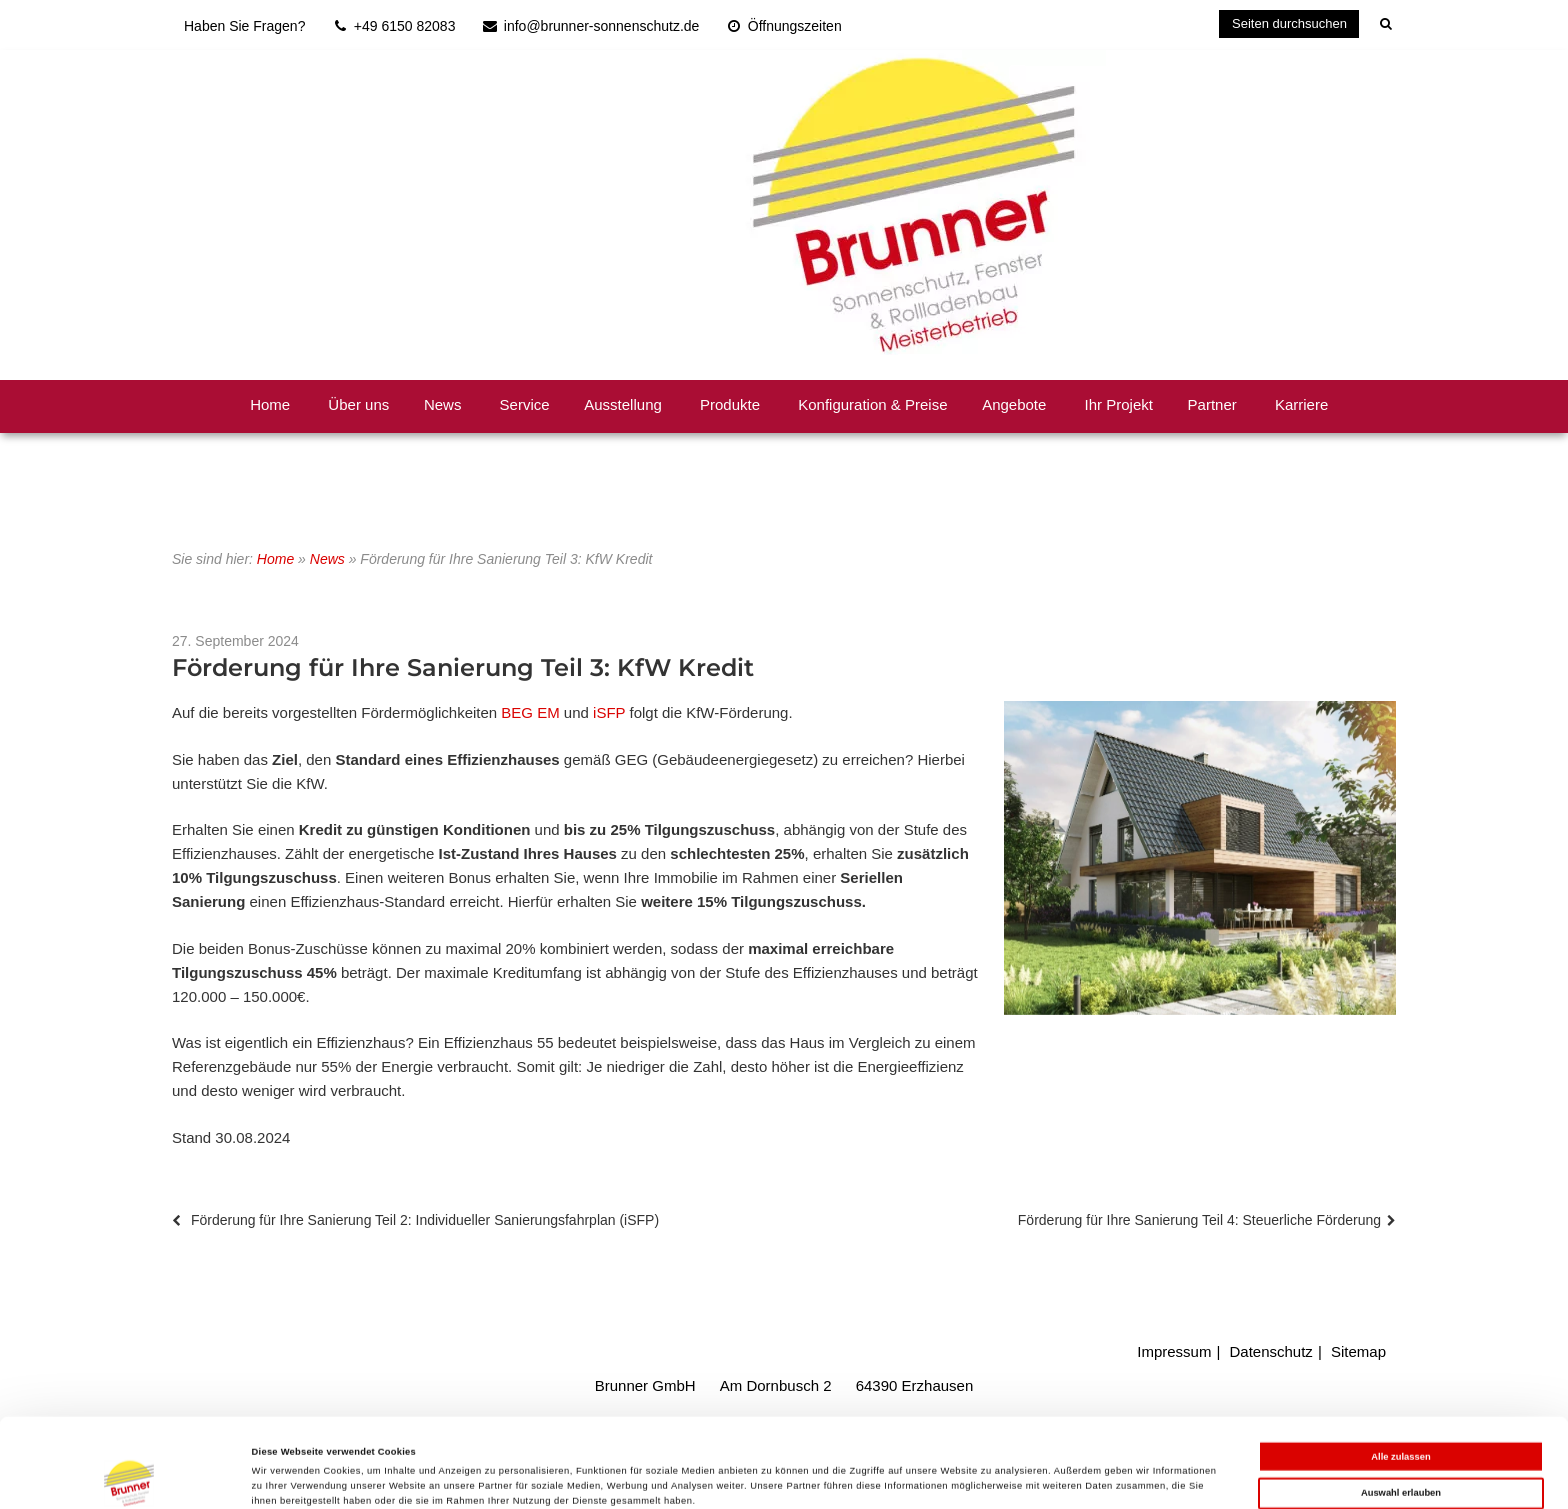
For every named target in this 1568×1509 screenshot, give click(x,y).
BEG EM (530, 712)
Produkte (730, 404)
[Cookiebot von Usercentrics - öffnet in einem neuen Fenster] (129, 1475)
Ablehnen (1401, 1452)
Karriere (1301, 404)
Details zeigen (840, 1476)
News (443, 404)
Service (525, 404)
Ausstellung (623, 404)
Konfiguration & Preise (872, 404)
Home (270, 404)
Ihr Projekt (1119, 404)
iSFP (609, 712)
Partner (1212, 404)
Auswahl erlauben (1401, 1415)
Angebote (1014, 404)
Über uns (358, 404)
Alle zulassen (1400, 1378)
